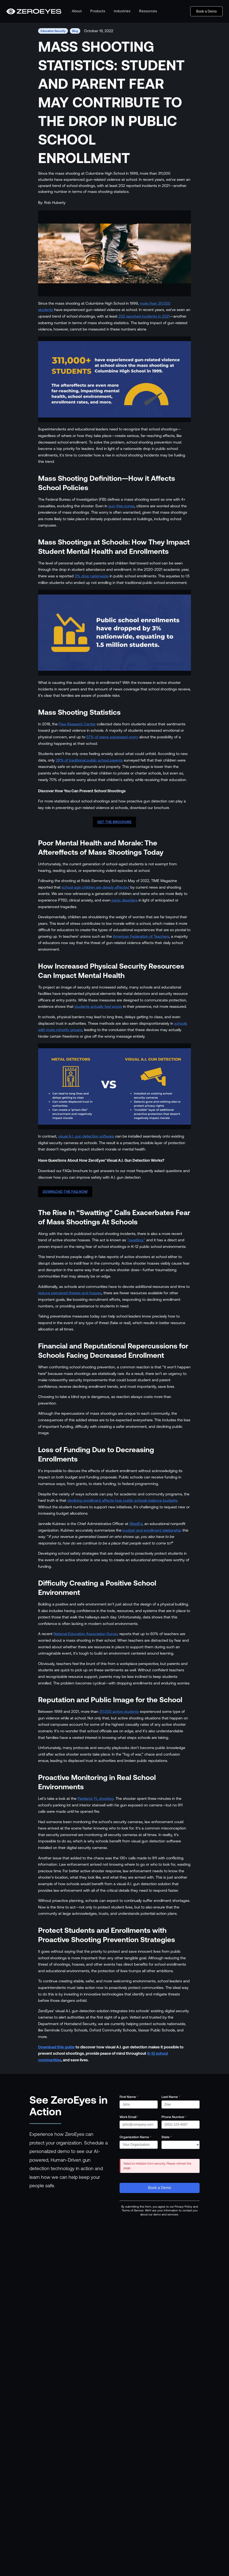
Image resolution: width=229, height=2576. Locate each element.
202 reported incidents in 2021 (144, 316)
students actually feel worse (98, 1006)
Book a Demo (206, 11)
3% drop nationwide (92, 576)
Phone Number (174, 2117)
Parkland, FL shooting (95, 1798)
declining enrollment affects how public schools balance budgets (122, 1500)
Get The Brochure (114, 822)
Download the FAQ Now (65, 1191)
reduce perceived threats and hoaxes (70, 1293)
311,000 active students (119, 1711)
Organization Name (135, 2137)
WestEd (135, 1523)
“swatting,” (136, 1240)
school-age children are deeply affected (95, 887)
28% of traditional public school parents (89, 760)
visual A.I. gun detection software (86, 1136)
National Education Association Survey (86, 1634)
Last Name (170, 2097)
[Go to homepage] (33, 11)
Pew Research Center (77, 724)
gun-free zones (121, 506)
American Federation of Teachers (141, 936)
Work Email (129, 2117)
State (166, 2137)
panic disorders (125, 900)
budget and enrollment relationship (152, 1530)
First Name (129, 2097)
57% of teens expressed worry (112, 737)
